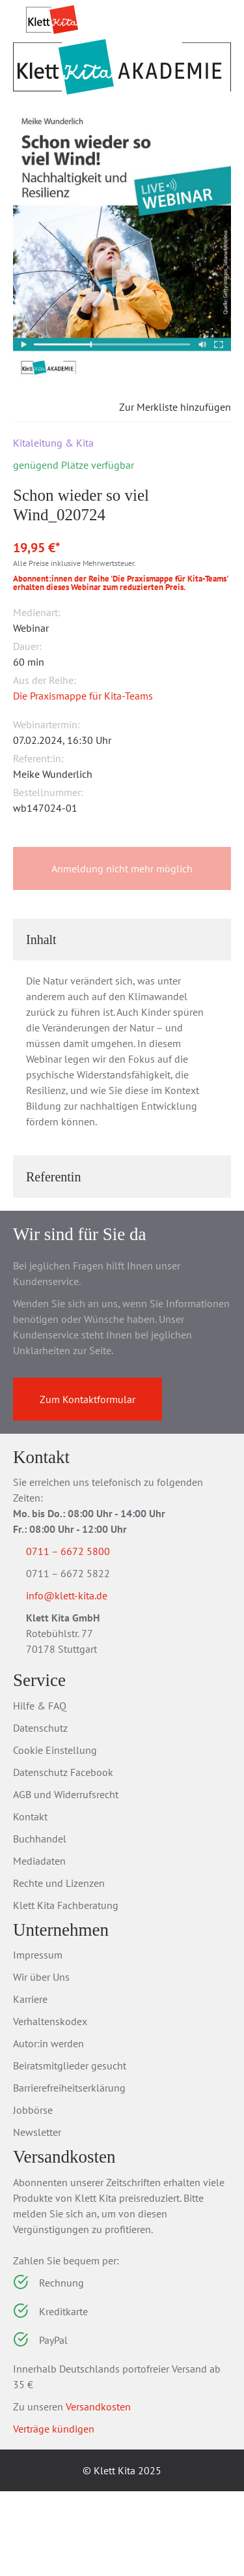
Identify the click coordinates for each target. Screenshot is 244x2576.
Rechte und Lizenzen (59, 1967)
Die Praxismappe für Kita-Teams (83, 776)
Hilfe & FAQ (39, 1790)
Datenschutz (40, 1812)
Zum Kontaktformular (87, 1480)
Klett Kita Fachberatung (65, 1989)
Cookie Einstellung (55, 1834)
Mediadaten (39, 1945)
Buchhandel (39, 1923)
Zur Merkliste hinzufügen (164, 488)
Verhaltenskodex (50, 2105)
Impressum (37, 2039)
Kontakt (30, 1901)
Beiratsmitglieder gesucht (69, 2150)
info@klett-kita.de (82, 1678)
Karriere (30, 2083)
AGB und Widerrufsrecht (65, 1879)
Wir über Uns (41, 2061)
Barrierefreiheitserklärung (69, 2172)
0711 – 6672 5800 (84, 1631)
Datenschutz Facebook (63, 1856)
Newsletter (37, 2216)
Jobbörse (33, 2194)
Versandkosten (98, 2491)
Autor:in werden (48, 2128)
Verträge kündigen (53, 2513)
